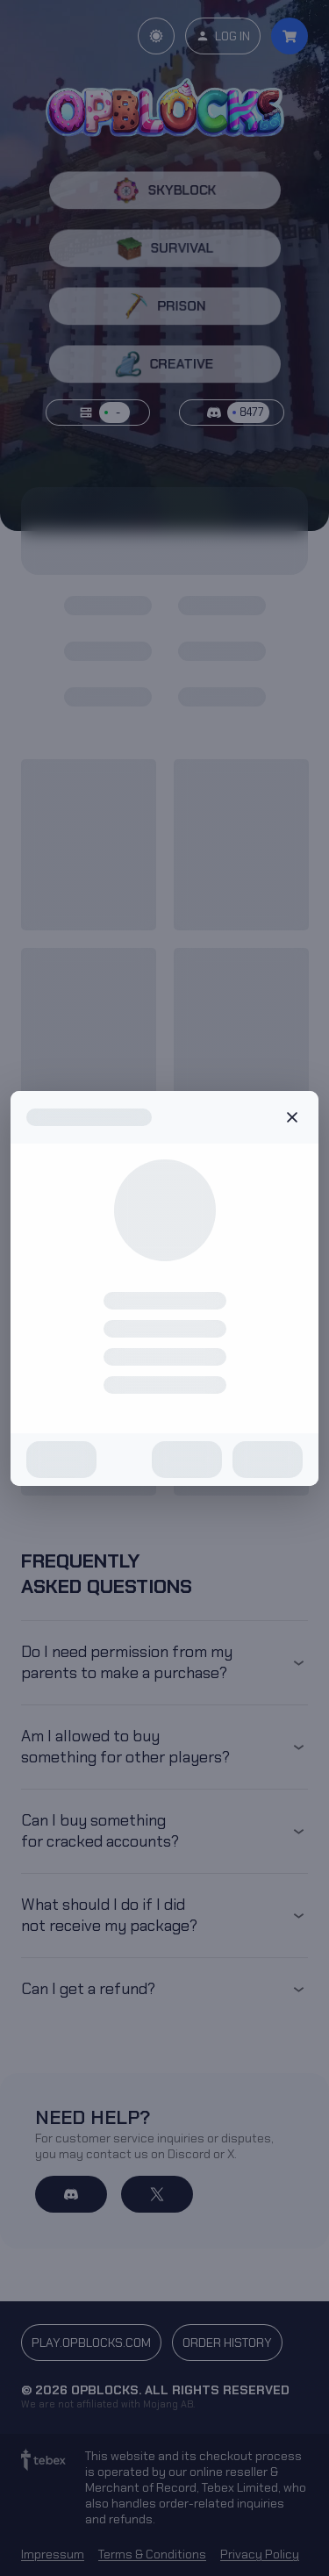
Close (292, 1117)
